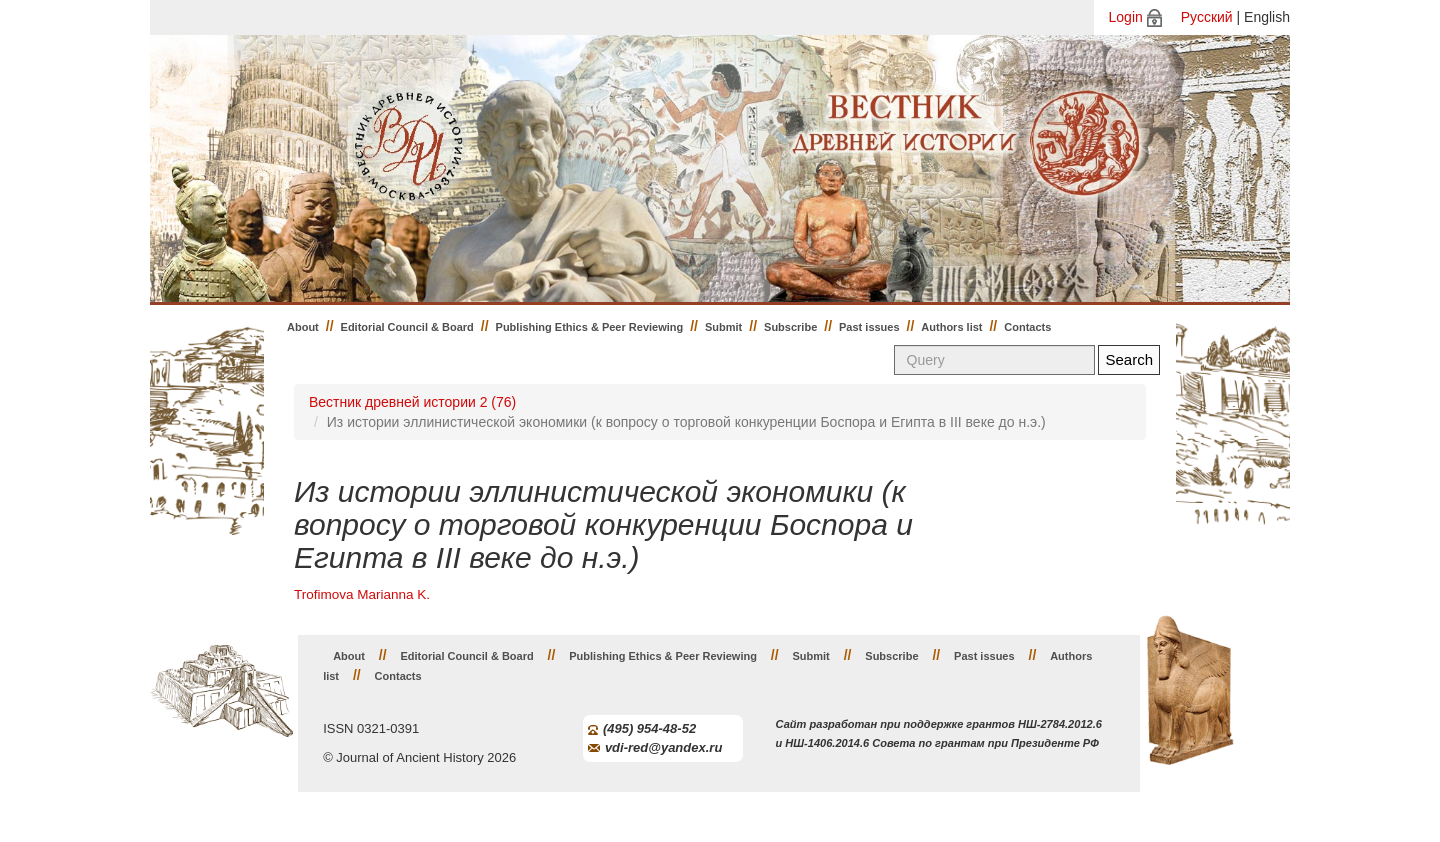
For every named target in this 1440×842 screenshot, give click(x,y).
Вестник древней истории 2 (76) (412, 402)
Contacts (1027, 327)
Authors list (951, 327)
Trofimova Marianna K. (362, 594)
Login (1126, 17)
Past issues (869, 327)
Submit (723, 327)
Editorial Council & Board (407, 327)
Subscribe (790, 327)
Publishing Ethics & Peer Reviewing (590, 327)
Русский (1207, 17)
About (303, 327)
